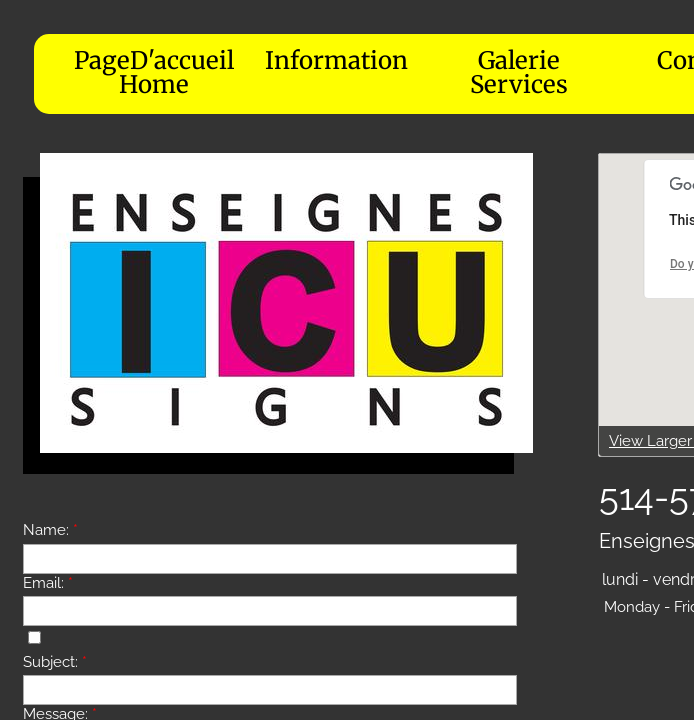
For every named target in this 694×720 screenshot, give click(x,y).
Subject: (55, 662)
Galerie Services (519, 72)
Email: (48, 583)
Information (336, 60)
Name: (50, 530)
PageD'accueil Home (154, 72)
